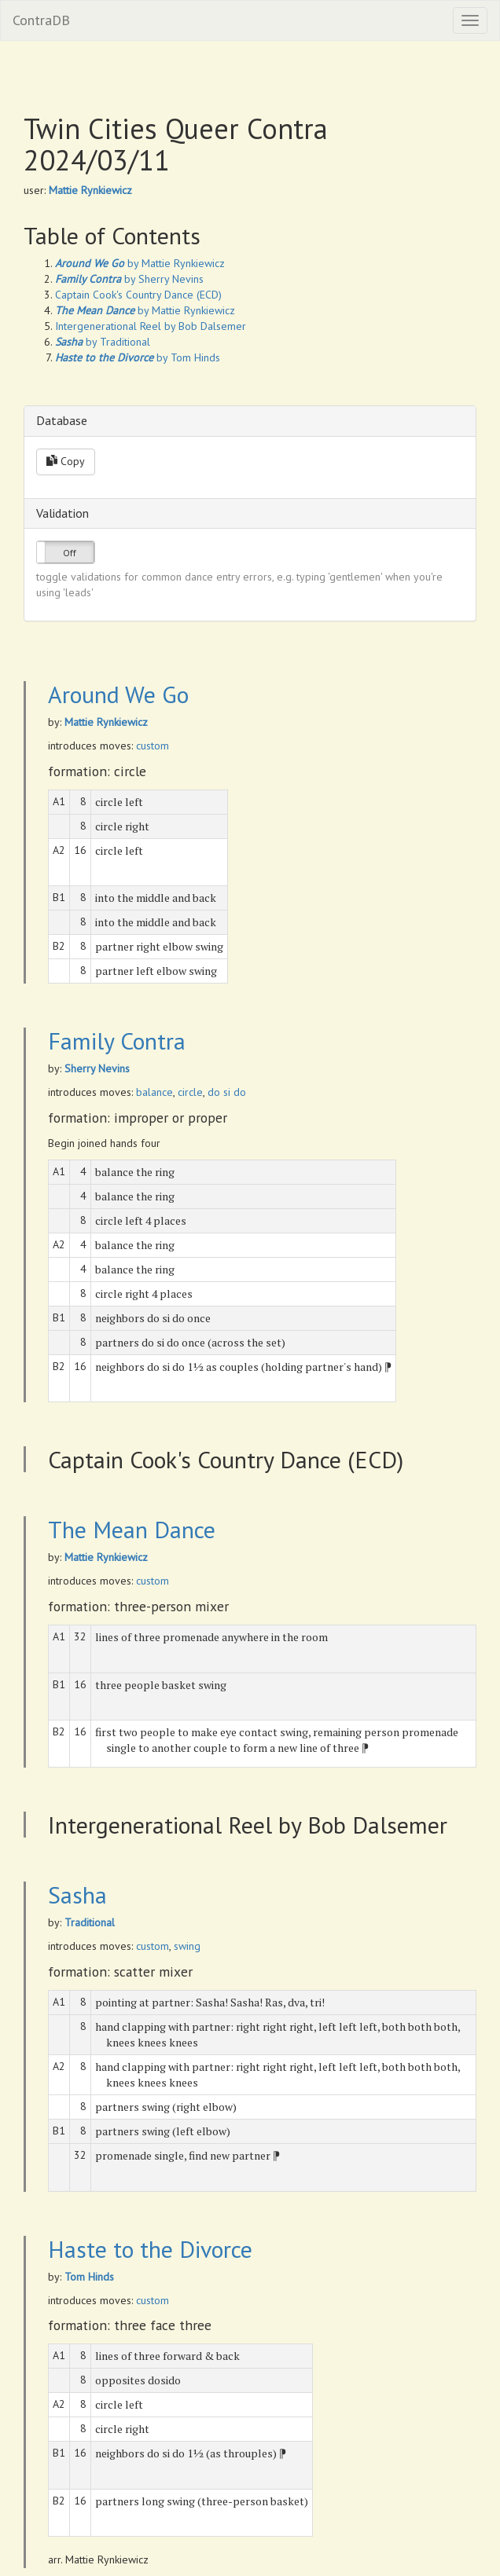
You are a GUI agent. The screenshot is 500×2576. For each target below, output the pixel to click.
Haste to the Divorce (150, 2248)
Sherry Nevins (97, 1068)
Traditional (89, 1922)
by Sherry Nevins (129, 279)
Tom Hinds (89, 2277)
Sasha (77, 1894)
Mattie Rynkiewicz (90, 190)
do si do (227, 1092)
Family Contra (117, 1040)
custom (152, 745)
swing (187, 1946)
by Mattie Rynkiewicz (140, 263)
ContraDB (41, 20)
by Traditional (102, 342)
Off (69, 553)
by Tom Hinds (137, 357)
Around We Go (118, 694)
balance (154, 1092)
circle (190, 1092)
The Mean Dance (131, 1529)
